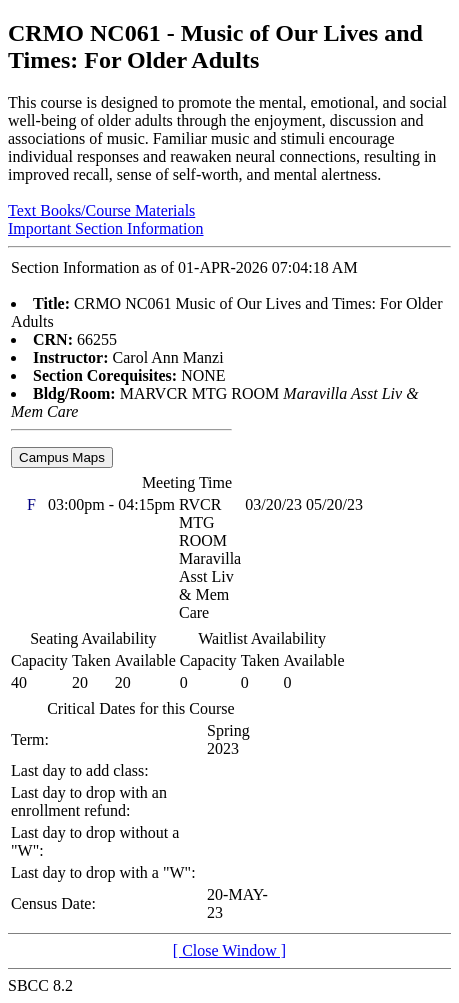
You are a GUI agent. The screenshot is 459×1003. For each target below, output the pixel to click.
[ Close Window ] (229, 950)
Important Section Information (106, 228)
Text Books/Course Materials (101, 210)
